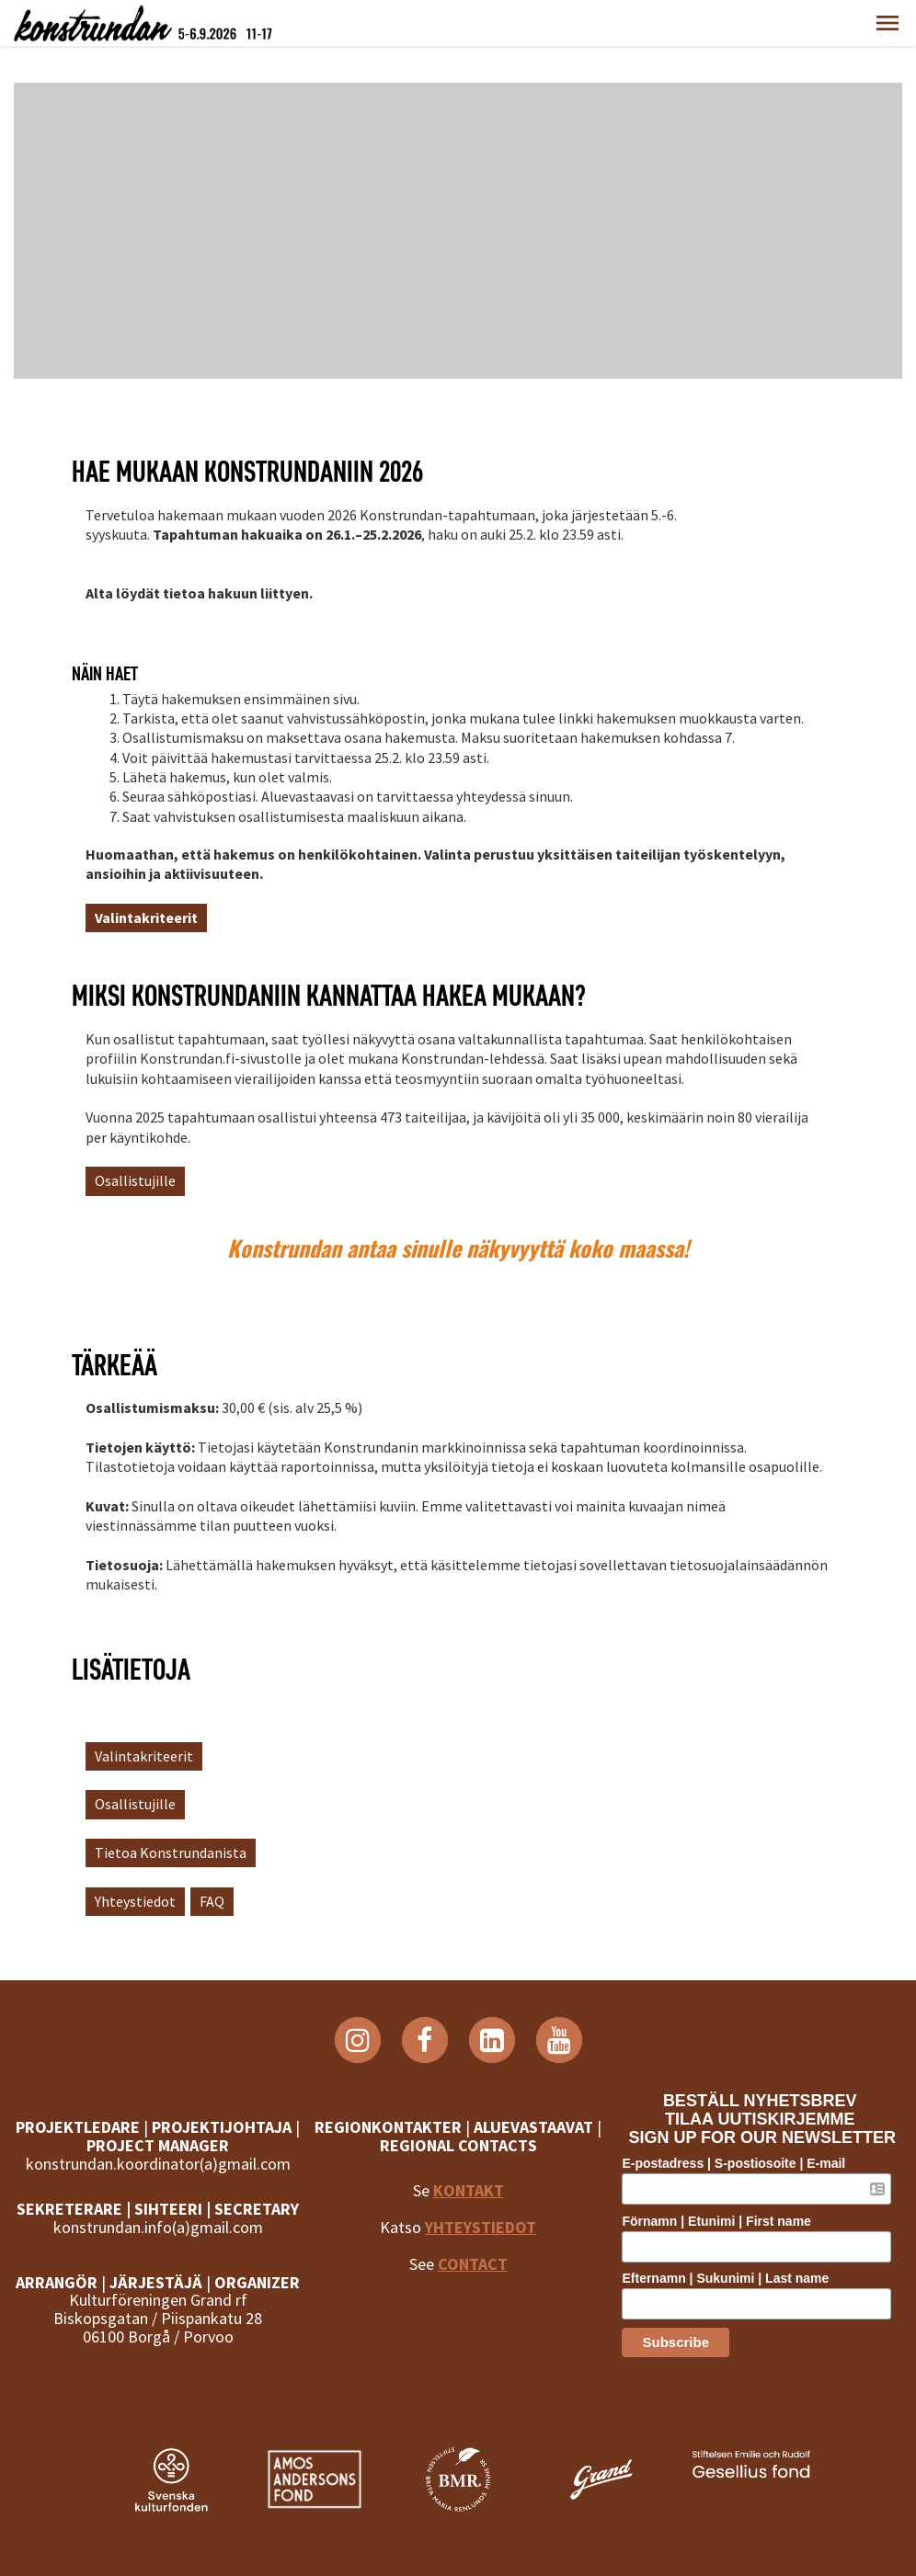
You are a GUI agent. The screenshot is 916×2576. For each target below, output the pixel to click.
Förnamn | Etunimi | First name (716, 2221)
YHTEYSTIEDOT (480, 2227)
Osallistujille (135, 1180)
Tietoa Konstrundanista (170, 1852)
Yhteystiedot (135, 1901)
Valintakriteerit (144, 1756)
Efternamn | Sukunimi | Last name (725, 2278)
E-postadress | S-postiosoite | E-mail (733, 2163)
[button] (887, 23)
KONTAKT (468, 2190)
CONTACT (473, 2263)
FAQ (212, 1901)
